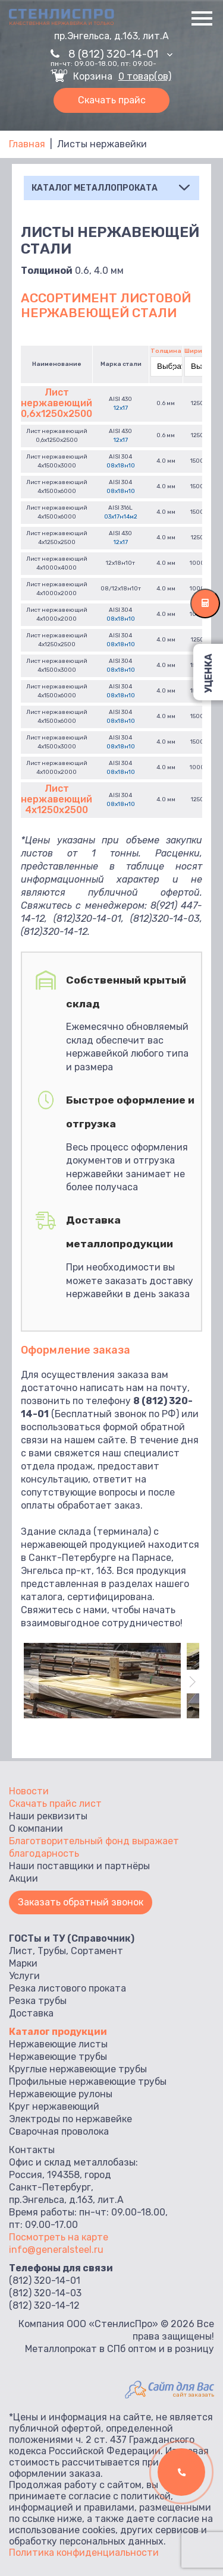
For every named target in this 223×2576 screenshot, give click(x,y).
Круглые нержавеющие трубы (78, 2069)
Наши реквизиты (48, 1816)
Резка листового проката (67, 1988)
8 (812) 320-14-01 (120, 54)
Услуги (24, 1975)
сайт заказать (193, 2394)
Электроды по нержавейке (70, 2119)
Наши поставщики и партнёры (79, 1866)
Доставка (31, 2013)
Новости (29, 1791)
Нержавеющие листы (58, 2044)
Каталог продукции (58, 2031)
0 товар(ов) (144, 76)
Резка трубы (38, 2000)
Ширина (197, 351)
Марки (23, 1963)
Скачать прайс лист (55, 1803)
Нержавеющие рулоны (60, 2094)
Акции (23, 1878)
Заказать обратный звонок (80, 1902)
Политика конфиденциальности (84, 2552)
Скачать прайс (112, 100)
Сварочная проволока (59, 2131)
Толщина (165, 351)
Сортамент (97, 1951)
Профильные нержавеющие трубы (88, 2081)
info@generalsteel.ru (56, 2249)
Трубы (51, 1951)
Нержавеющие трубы (58, 2056)
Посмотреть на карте (58, 2237)
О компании (36, 1828)
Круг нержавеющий (54, 2106)
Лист (21, 1951)
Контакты (32, 2149)
